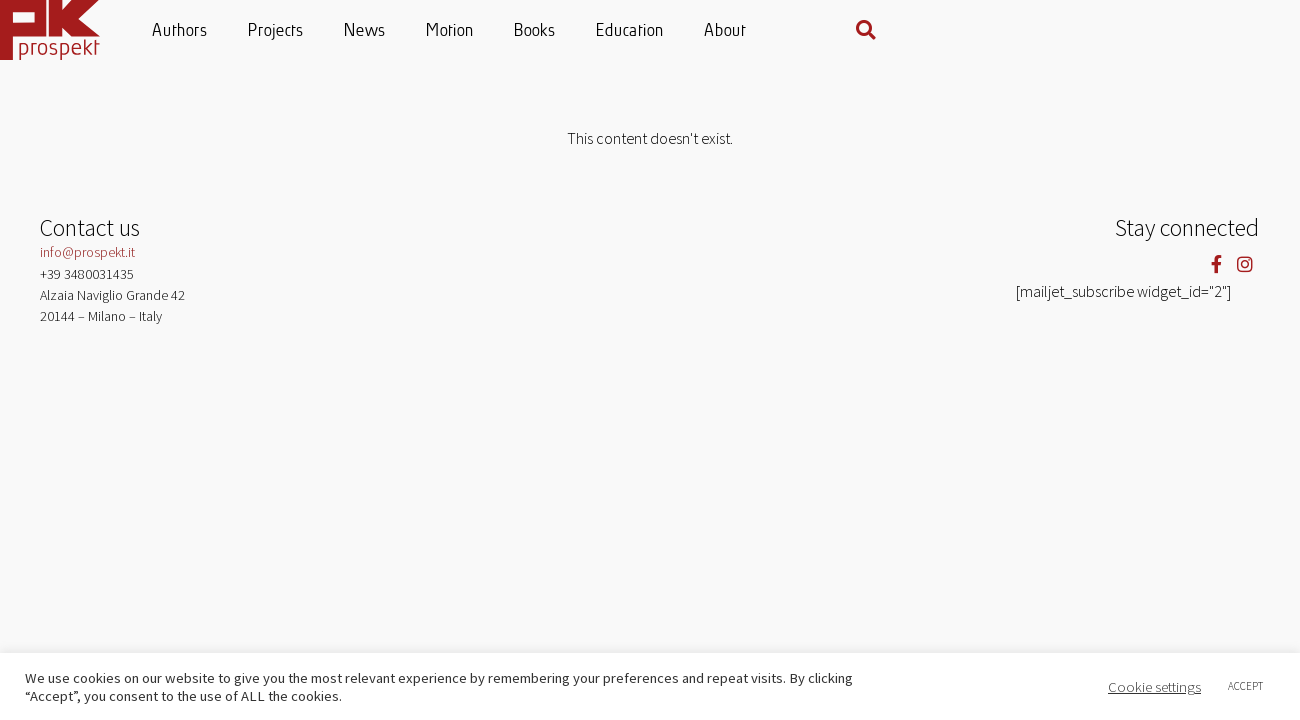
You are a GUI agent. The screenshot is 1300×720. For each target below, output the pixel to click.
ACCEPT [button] (1245, 686)
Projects (475, 31)
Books (734, 31)
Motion (649, 31)
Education (829, 31)
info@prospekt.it (87, 252)
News (564, 31)
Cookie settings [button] (1154, 687)
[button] (1247, 30)
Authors (379, 31)
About (924, 31)
